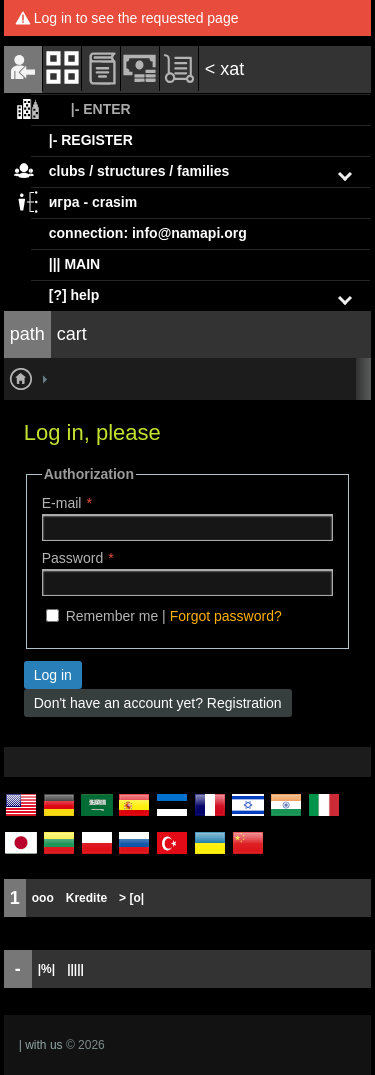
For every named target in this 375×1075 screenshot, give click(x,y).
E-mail (62, 503)
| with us (41, 1045)
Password (72, 558)
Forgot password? (226, 616)
